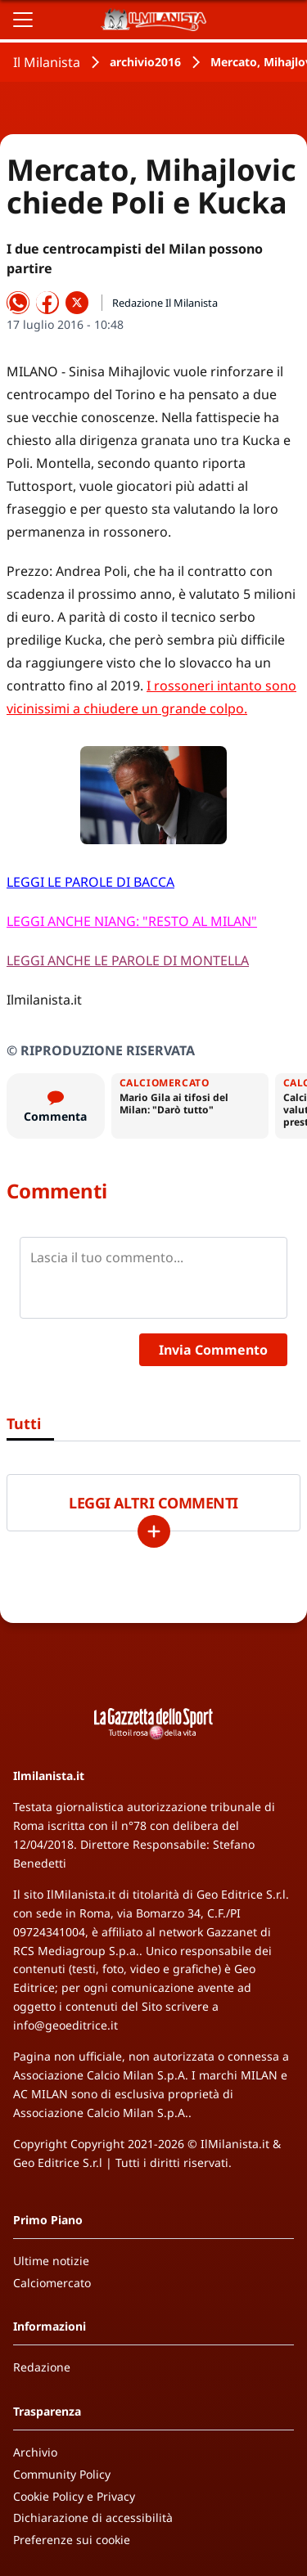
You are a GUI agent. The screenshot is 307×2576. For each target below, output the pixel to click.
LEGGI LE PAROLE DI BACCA (90, 882)
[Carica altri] (154, 1531)
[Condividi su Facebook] (47, 302)
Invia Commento (213, 1350)
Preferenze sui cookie (71, 2539)
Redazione (41, 2367)
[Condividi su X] (76, 302)
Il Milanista (46, 62)
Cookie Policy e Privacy (74, 2496)
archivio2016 (145, 62)
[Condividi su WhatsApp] (18, 302)
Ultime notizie (51, 2260)
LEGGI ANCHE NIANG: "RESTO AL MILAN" (132, 921)
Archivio (35, 2452)
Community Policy (62, 2474)
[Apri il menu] (23, 19)
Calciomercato (52, 2283)
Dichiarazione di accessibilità (93, 2517)
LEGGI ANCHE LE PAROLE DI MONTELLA (128, 960)
